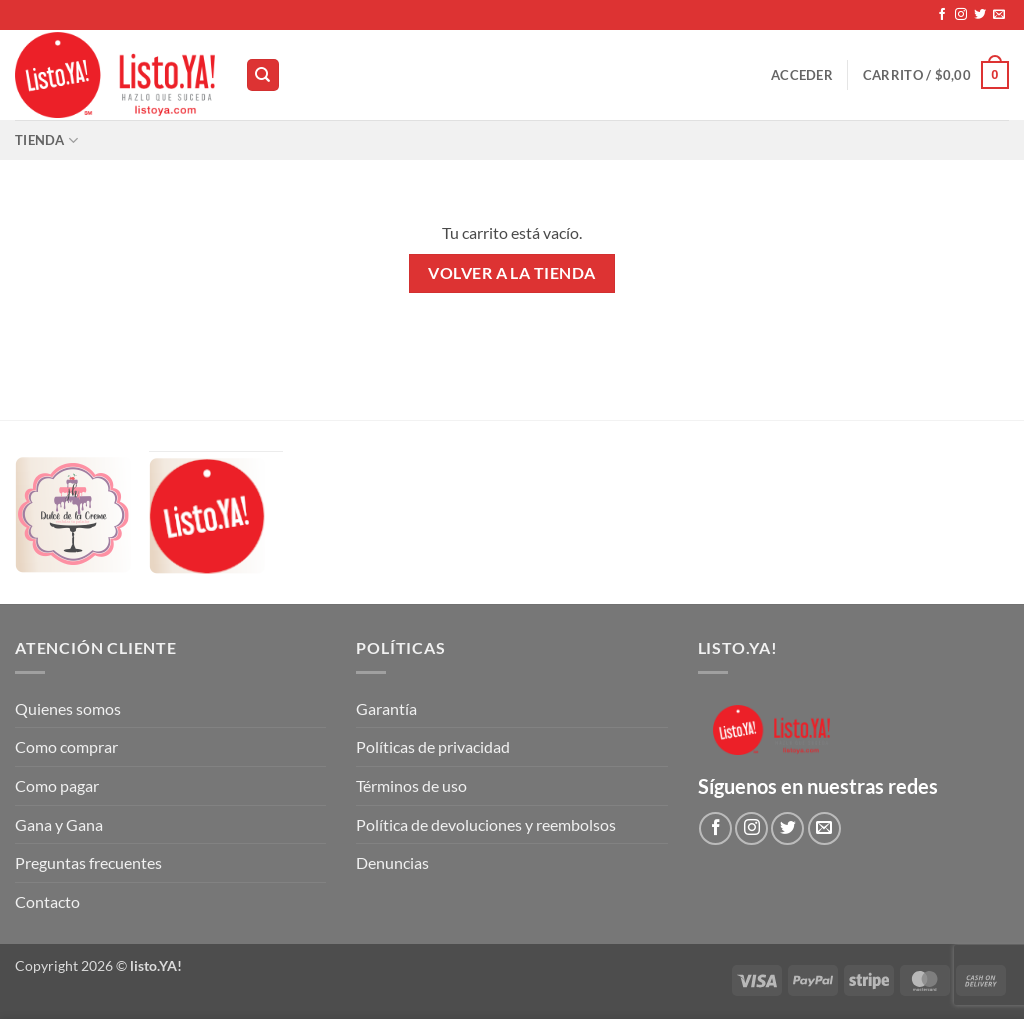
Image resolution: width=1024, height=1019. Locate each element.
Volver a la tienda (511, 273)
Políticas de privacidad (433, 746)
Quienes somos (68, 708)
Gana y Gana (59, 824)
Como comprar (66, 746)
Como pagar (57, 785)
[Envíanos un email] (999, 15)
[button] (802, 75)
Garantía (386, 708)
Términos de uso (411, 785)
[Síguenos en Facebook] (942, 15)
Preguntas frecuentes (88, 862)
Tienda (46, 140)
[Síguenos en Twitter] (980, 15)
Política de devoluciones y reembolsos (486, 824)
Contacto (47, 901)
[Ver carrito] (936, 75)
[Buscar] (263, 75)
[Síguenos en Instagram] (961, 15)
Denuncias (392, 862)
